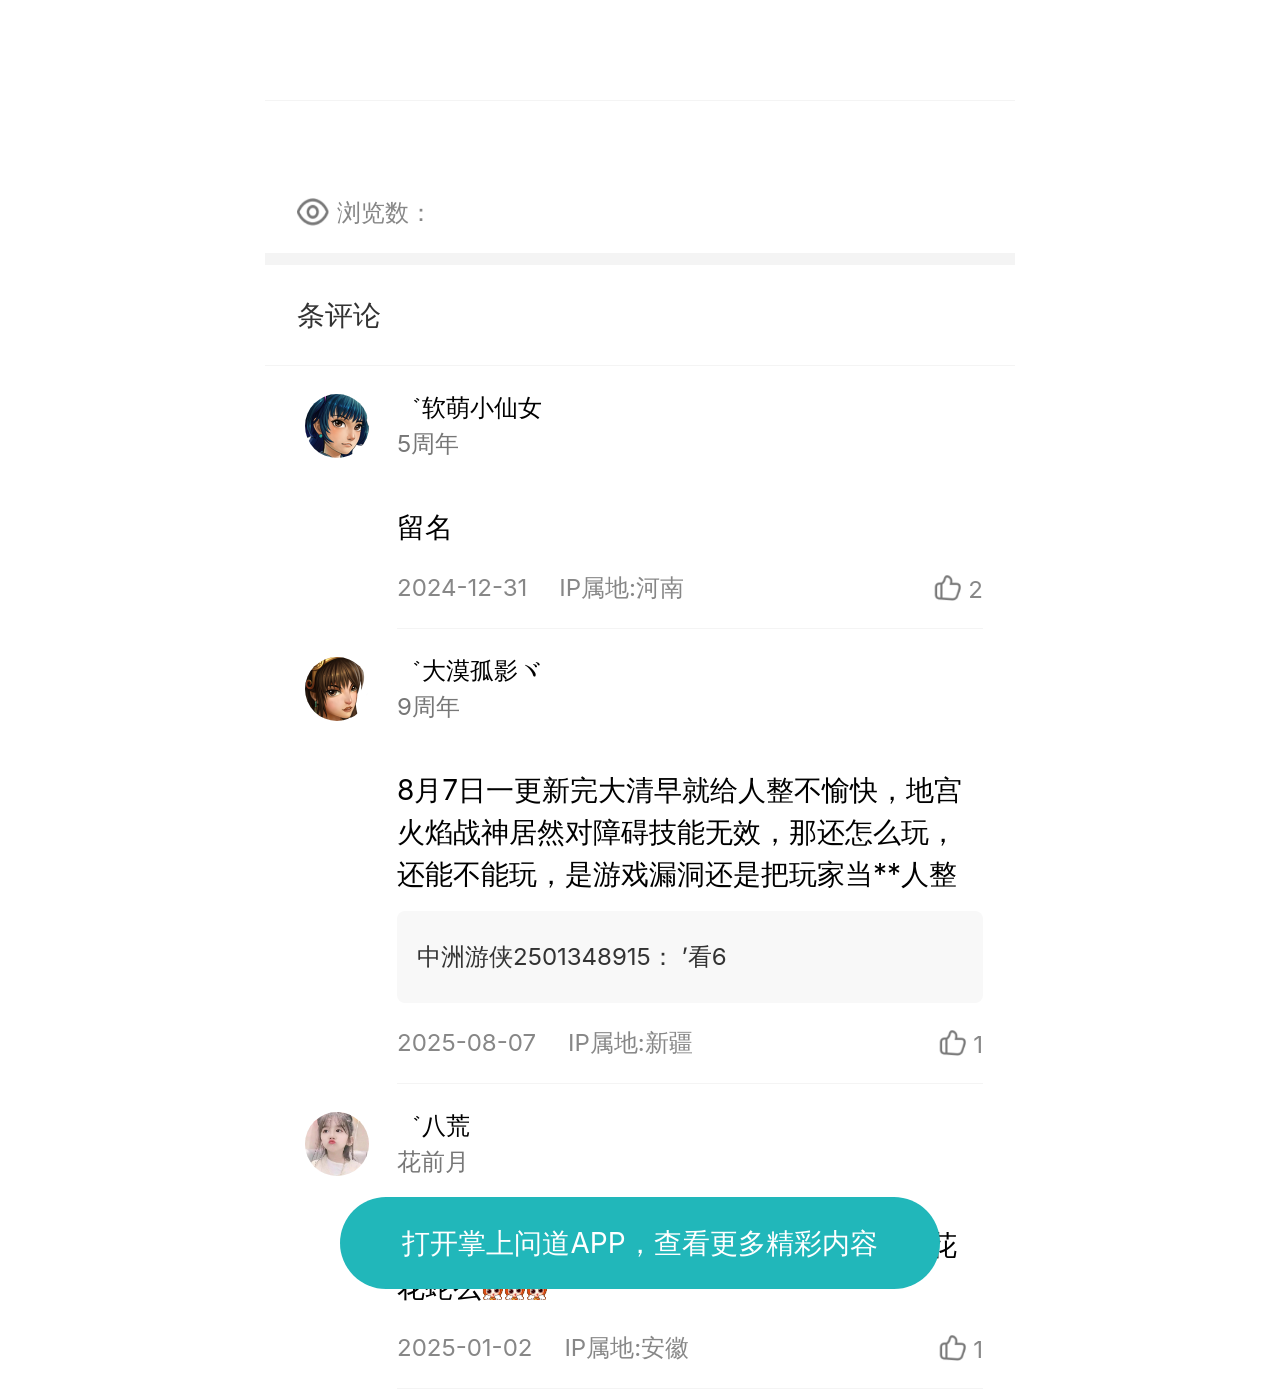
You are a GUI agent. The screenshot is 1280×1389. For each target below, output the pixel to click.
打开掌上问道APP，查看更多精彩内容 (639, 1243)
